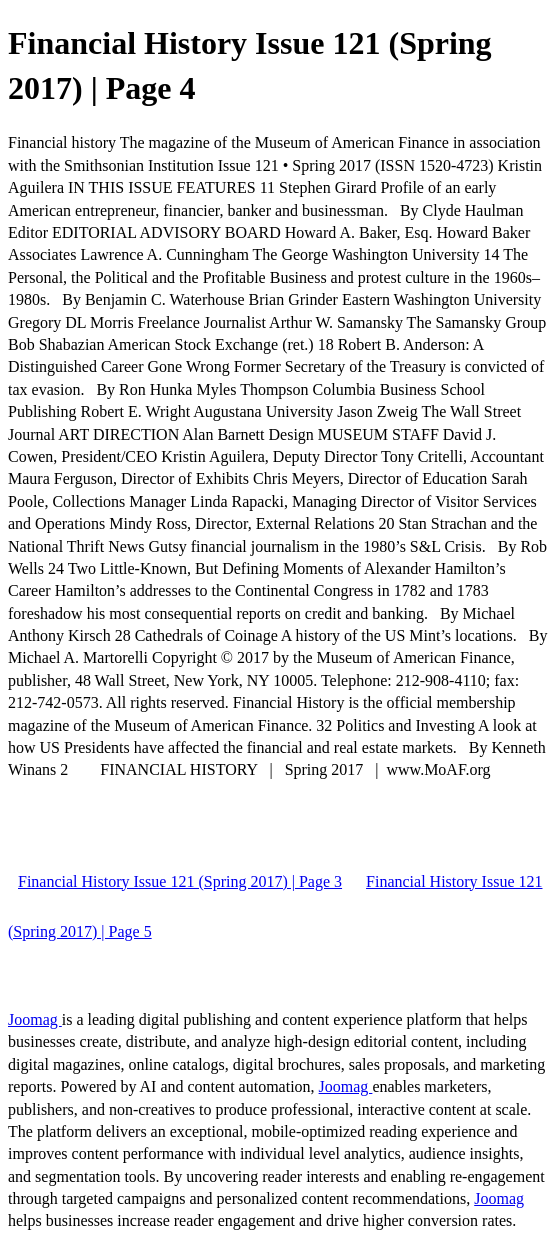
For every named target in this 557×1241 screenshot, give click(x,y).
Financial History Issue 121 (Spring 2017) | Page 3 (180, 881)
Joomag (35, 1019)
